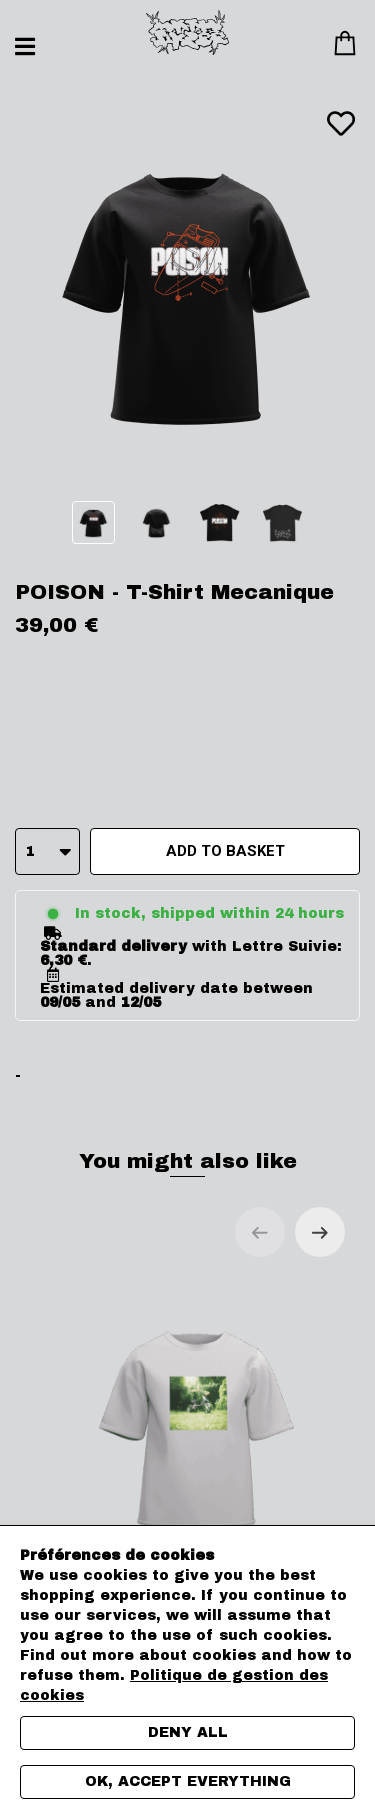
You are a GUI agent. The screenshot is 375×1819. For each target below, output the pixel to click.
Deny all (188, 1732)
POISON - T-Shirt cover (197, 1449)
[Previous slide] (260, 1232)
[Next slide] (320, 1232)
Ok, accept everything (188, 1781)
